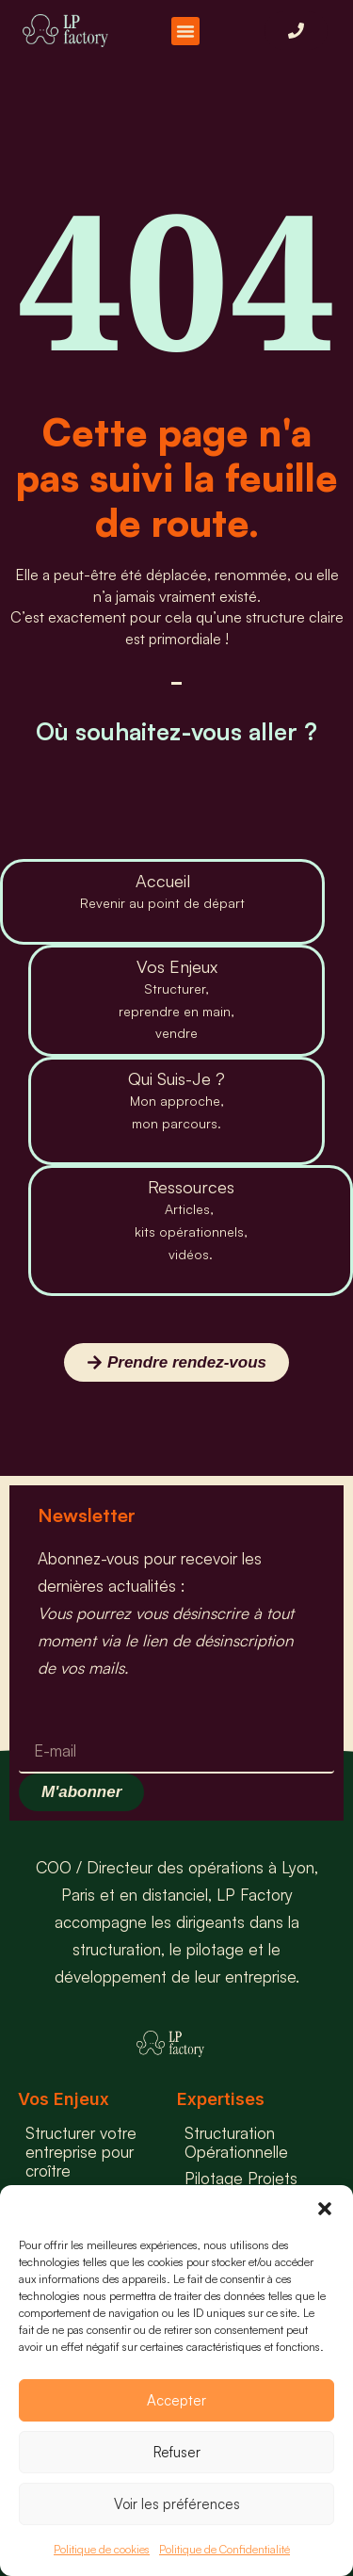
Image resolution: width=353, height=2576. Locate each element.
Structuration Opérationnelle (236, 2142)
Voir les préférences (177, 2504)
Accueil (163, 880)
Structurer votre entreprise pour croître (80, 2151)
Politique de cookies (102, 2549)
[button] (324, 2208)
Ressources (191, 1186)
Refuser (177, 2452)
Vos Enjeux (176, 966)
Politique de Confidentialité (224, 2549)
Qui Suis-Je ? (176, 1078)
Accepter (176, 2400)
